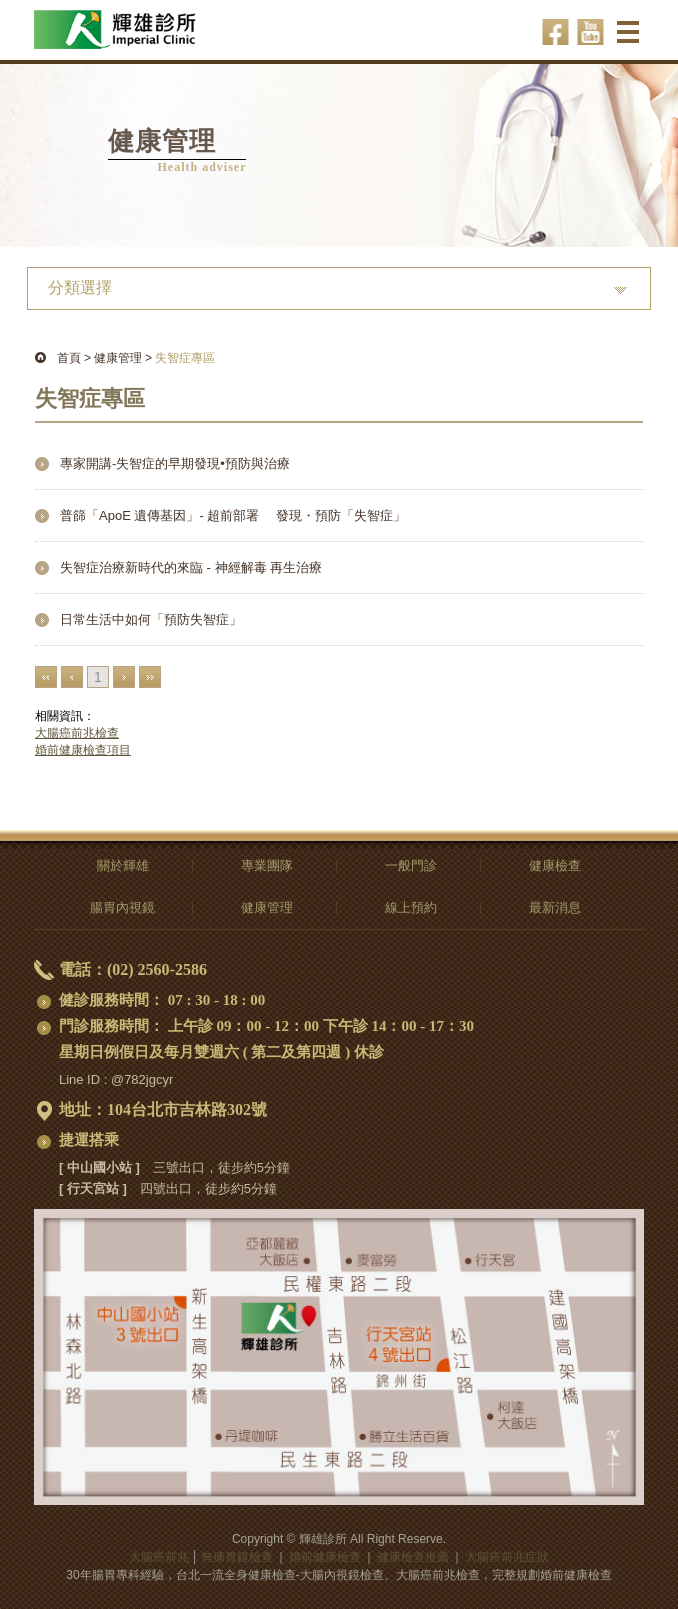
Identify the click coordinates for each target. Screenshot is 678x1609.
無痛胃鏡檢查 (237, 1557)
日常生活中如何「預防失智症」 (151, 619)
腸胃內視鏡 (122, 907)
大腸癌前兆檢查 (77, 733)
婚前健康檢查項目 (83, 750)
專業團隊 (267, 865)
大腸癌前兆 (159, 1557)
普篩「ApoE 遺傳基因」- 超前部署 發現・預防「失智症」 (233, 515)
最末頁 (150, 677)
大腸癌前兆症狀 (507, 1557)
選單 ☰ (630, 39)
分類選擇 (80, 287)
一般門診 (411, 865)
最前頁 (46, 677)
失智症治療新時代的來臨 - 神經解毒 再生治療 (191, 567)
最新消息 (555, 907)
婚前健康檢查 (325, 1557)
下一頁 (124, 677)
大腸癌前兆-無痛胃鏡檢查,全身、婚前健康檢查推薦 (142, 20)
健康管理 (118, 358)
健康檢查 (555, 865)
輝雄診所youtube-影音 (590, 32)
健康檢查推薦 (413, 1557)
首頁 (69, 358)
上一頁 (72, 677)
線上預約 (411, 907)
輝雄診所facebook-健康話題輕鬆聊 (555, 32)
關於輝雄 (123, 865)
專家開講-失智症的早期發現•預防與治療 (175, 463)
